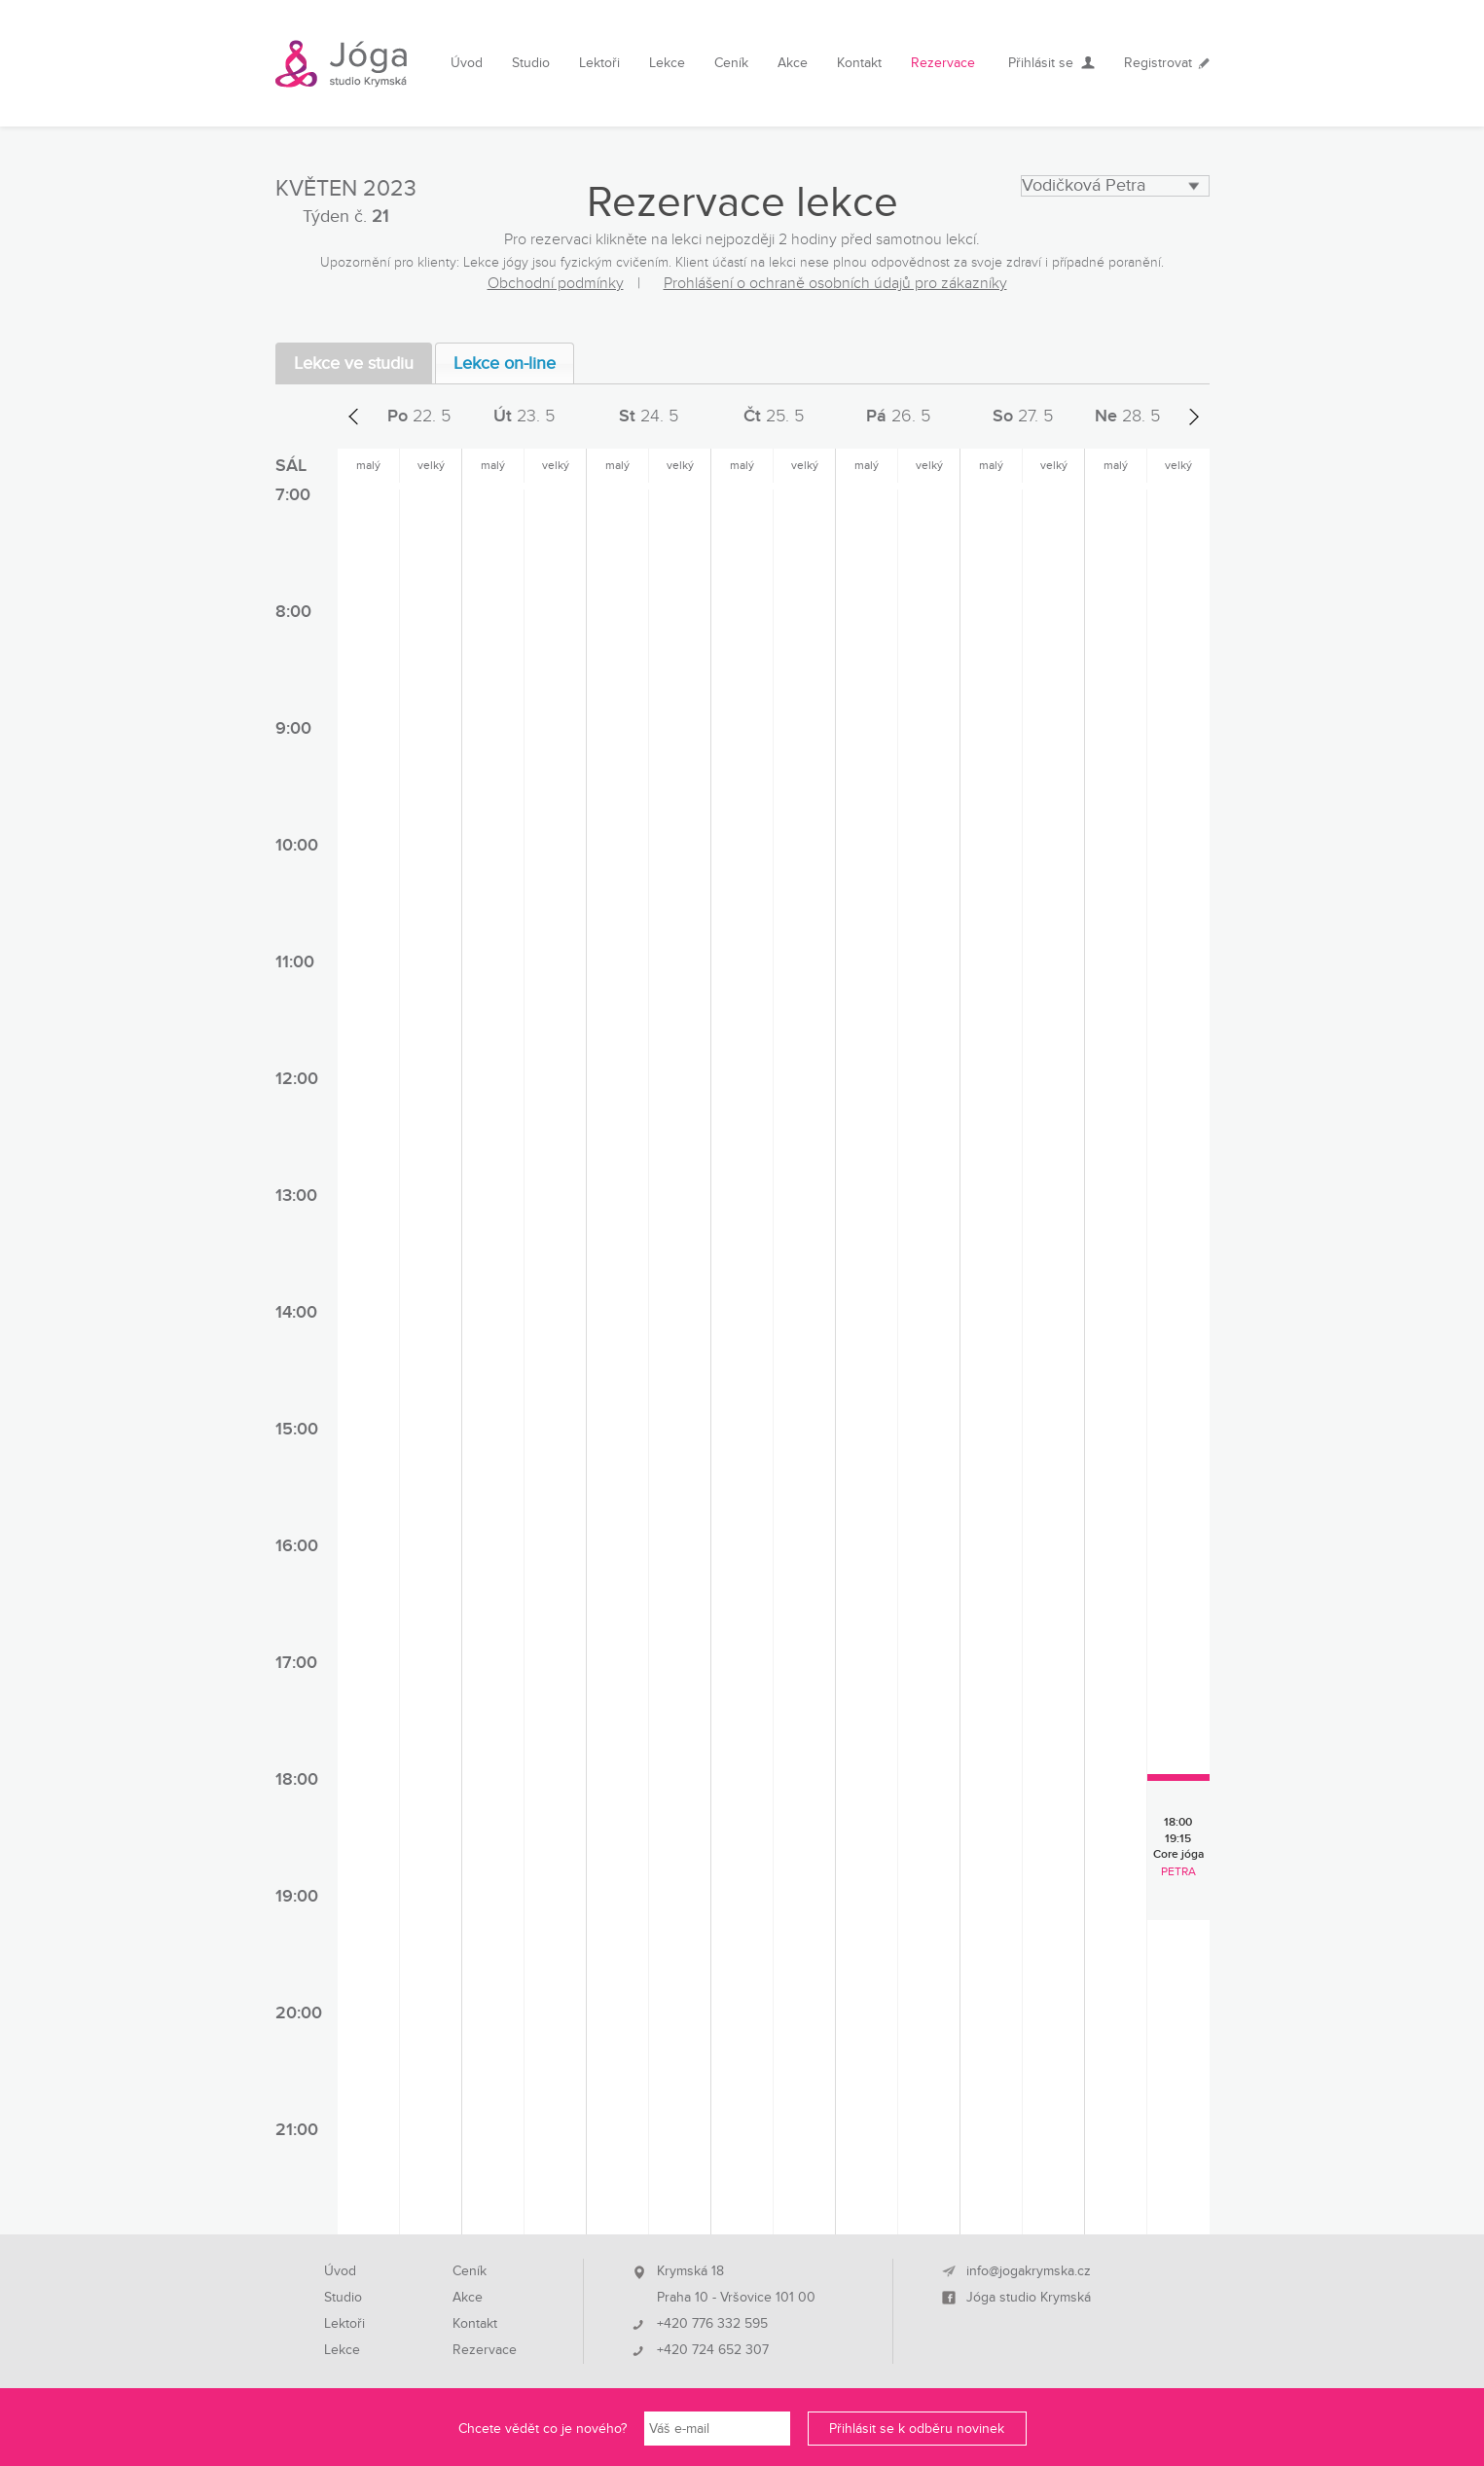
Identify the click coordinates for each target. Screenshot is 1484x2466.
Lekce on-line (504, 363)
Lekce (667, 62)
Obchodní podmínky (556, 283)
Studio (531, 62)
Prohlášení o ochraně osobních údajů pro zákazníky (835, 283)
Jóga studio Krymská (1028, 2297)
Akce (793, 62)
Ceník (731, 62)
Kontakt (859, 62)
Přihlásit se (1040, 62)
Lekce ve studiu (354, 363)
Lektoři (599, 62)
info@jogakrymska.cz (1028, 2271)
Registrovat (1158, 62)
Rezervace (943, 62)
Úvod (467, 62)
